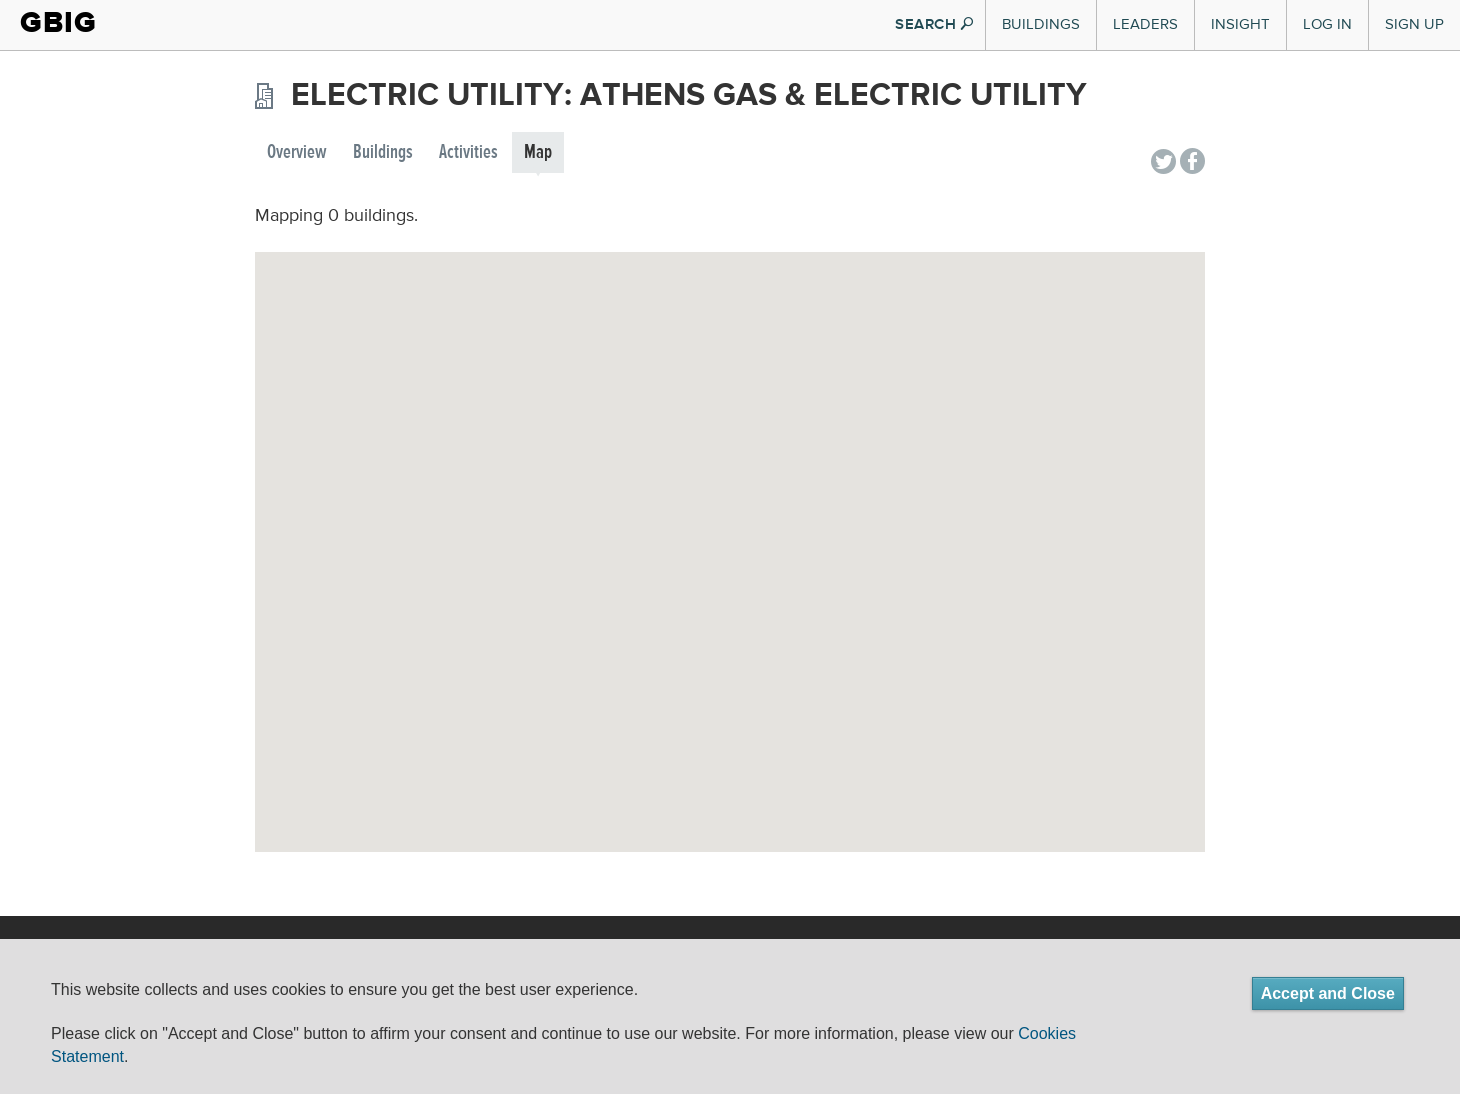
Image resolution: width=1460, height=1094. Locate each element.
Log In (1327, 24)
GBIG (58, 22)
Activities (468, 152)
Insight (1240, 24)
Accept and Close (1328, 993)
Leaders (1145, 24)
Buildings (1041, 24)
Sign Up (1414, 24)
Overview (297, 152)
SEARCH (934, 24)
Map (538, 152)
